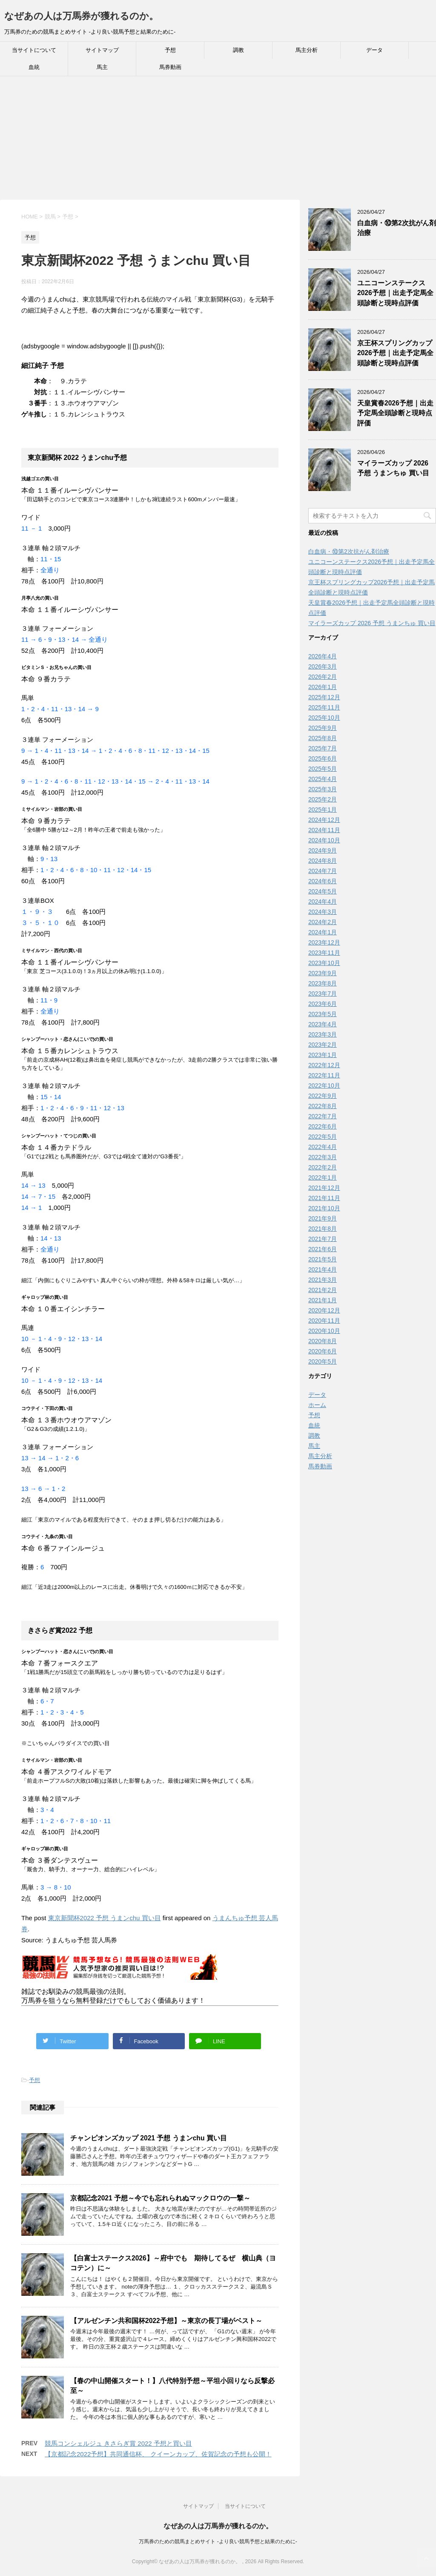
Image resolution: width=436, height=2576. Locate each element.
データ (374, 50)
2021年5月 (322, 1259)
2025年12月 (324, 697)
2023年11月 (324, 952)
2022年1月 (322, 1177)
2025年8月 (322, 738)
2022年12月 (324, 1065)
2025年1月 (322, 809)
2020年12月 (324, 1310)
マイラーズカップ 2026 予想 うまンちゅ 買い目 (393, 468)
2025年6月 (322, 758)
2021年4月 (322, 1269)
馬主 (102, 67)
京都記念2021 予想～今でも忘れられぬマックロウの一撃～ (160, 2198)
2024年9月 (322, 850)
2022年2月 (322, 1167)
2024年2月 (322, 922)
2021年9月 (322, 1218)
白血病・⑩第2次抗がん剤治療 (348, 551)
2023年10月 (324, 962)
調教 (238, 50)
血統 (34, 67)
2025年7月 (322, 748)
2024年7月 (322, 870)
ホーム (317, 1404)
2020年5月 (322, 1361)
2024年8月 (322, 860)
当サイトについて (34, 50)
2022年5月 (322, 1136)
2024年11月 (324, 830)
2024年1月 (322, 932)
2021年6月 (322, 1249)
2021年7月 (322, 1238)
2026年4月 (322, 656)
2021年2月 (322, 1290)
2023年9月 (322, 973)
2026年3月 (322, 666)
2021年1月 (322, 1300)
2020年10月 (324, 1330)
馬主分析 (306, 50)
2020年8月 (322, 1341)
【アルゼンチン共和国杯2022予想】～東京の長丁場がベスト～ (166, 2320)
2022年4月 (322, 1146)
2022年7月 (322, 1116)
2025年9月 (322, 727)
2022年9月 (322, 1095)
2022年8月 (322, 1106)
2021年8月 (322, 1228)
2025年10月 (324, 717)
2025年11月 (324, 707)
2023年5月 (322, 1014)
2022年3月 (322, 1157)
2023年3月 (322, 1034)
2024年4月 (322, 901)
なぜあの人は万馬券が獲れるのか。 (81, 16)
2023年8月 (322, 983)
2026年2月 (322, 676)
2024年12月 (324, 819)
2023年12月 (324, 942)
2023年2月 (322, 1044)
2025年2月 (322, 799)
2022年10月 (324, 1085)
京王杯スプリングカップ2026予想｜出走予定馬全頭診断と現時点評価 (395, 353)
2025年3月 (322, 789)
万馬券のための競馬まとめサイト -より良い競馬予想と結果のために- (218, 2541)
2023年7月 (322, 993)
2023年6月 (322, 1003)
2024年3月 (322, 911)
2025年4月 (322, 778)
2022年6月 (322, 1126)
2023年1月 (322, 1054)
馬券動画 (170, 67)
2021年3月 (322, 1279)
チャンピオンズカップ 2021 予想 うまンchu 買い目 (148, 2138)
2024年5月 (322, 891)
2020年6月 (322, 1351)
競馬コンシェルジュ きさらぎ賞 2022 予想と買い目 (118, 2443)
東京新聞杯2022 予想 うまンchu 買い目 (104, 1917)
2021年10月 (324, 1208)
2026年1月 (322, 686)
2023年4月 (322, 1024)
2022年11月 (324, 1075)
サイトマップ (102, 50)
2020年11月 (324, 1320)
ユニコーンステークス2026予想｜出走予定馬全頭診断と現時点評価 (395, 293)
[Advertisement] (218, 140)
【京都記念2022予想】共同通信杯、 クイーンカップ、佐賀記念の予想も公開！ (158, 2454)
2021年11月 (324, 1198)
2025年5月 (322, 768)
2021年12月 (324, 1187)
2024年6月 (322, 881)
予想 (170, 50)
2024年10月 (324, 840)
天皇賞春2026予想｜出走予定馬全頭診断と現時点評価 (395, 413)
